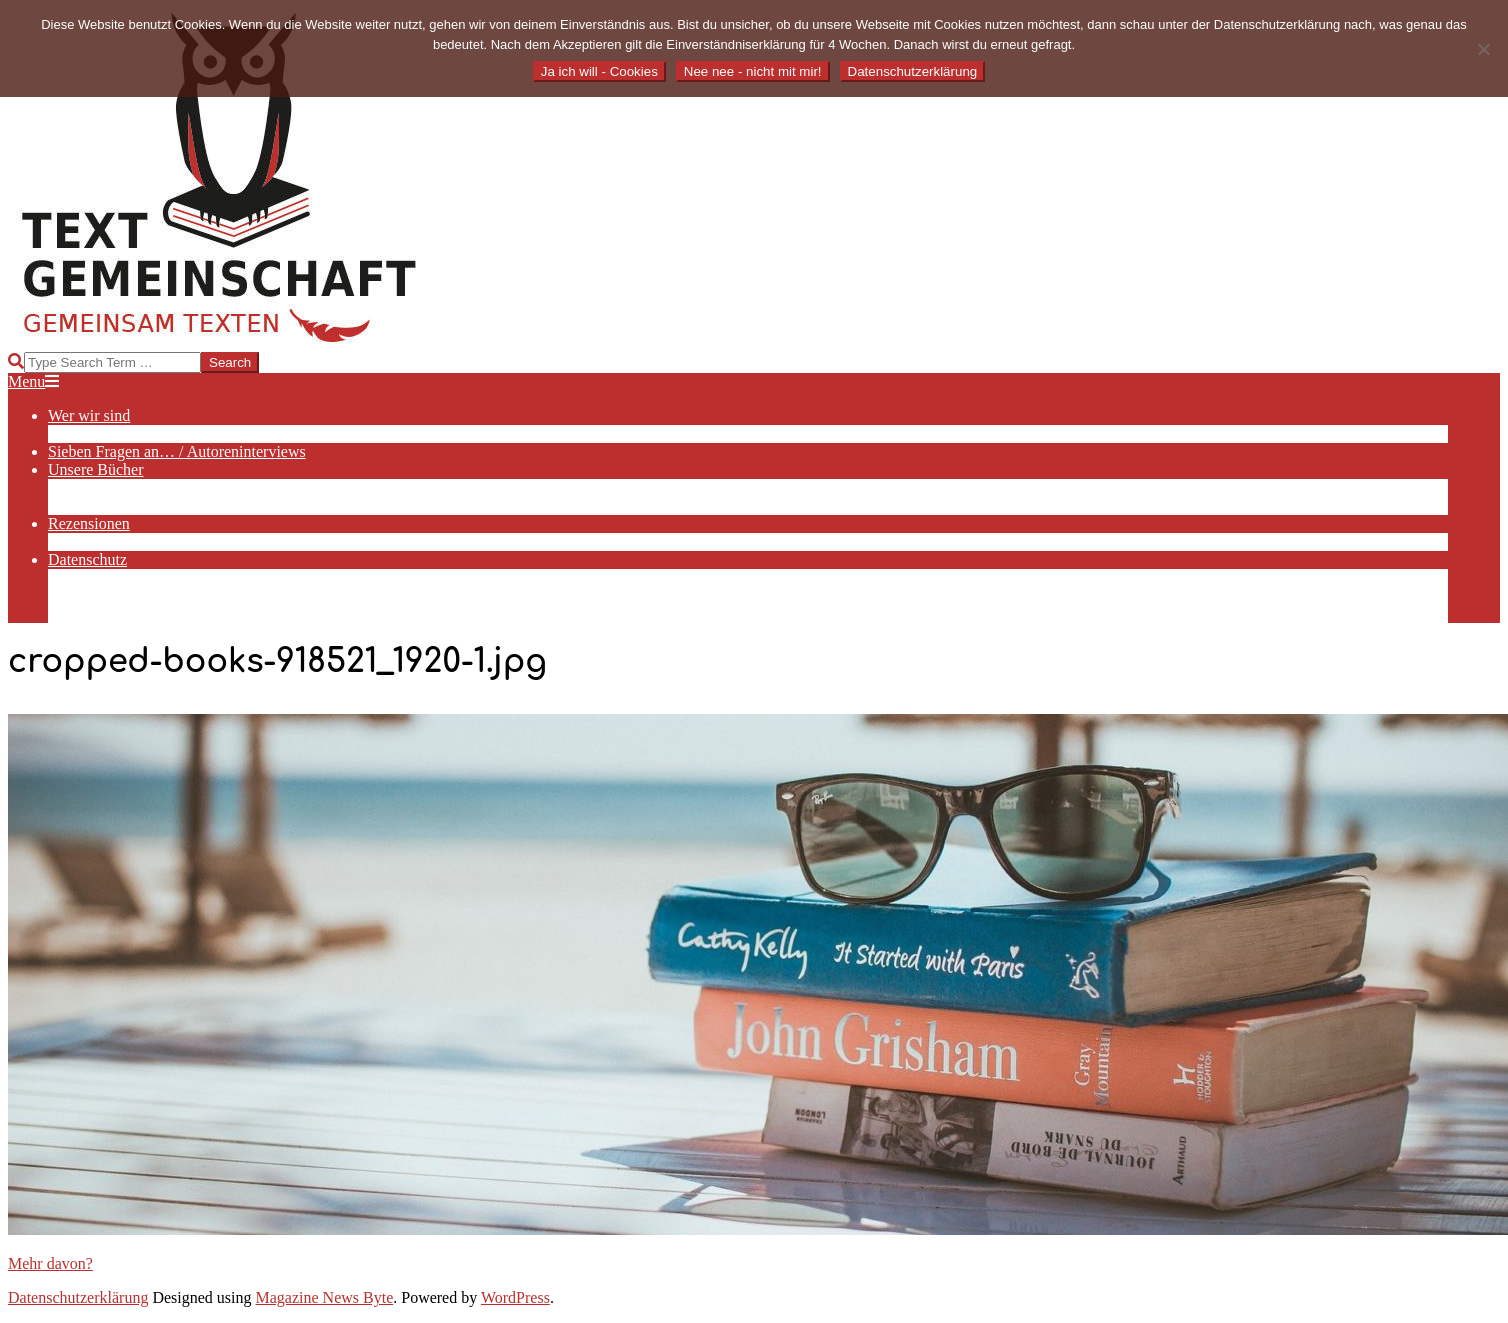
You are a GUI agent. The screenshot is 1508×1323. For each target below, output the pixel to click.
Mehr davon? (50, 1263)
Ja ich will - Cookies (599, 71)
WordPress (515, 1297)
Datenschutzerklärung (78, 1297)
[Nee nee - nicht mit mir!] (1483, 49)
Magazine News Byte (325, 1297)
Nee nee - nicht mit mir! (753, 71)
